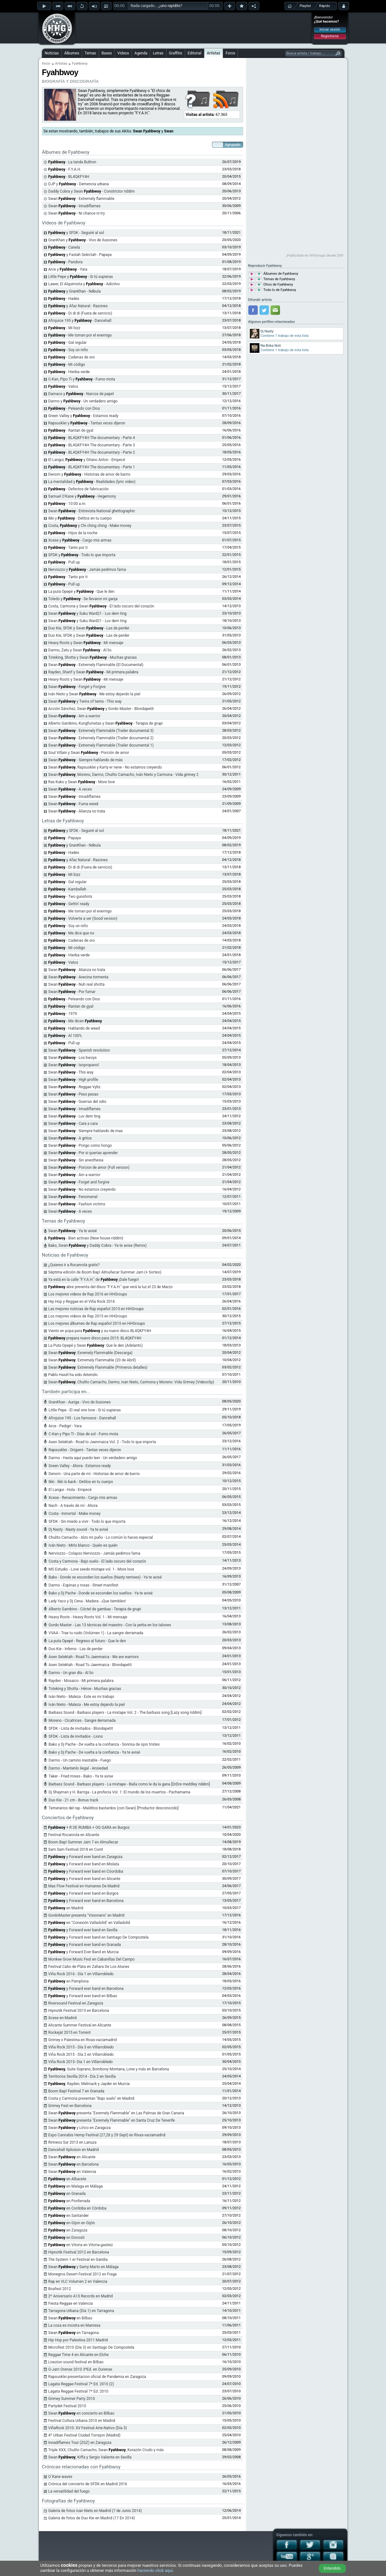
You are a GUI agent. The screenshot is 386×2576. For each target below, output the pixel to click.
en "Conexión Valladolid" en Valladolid (89, 1922)
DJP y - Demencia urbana (78, 184)
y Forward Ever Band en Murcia (83, 1952)
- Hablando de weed (74, 1028)
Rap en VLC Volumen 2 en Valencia (78, 2281)
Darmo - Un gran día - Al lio (71, 1673)
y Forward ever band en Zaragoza (85, 1857)
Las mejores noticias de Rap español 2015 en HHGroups (96, 1309)
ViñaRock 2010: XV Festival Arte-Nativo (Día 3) (87, 2428)
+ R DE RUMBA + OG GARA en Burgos (89, 1827)
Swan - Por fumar (72, 992)
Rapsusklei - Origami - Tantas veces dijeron (85, 1450)
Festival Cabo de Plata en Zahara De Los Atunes (89, 1966)
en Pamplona (68, 1981)
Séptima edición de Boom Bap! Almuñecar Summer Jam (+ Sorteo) (104, 1272)
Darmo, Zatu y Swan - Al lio (80, 650)
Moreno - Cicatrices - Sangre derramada (82, 1720)
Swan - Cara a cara (73, 1123)
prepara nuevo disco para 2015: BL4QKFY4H (95, 1338)
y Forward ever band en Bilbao (82, 1996)
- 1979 (62, 1013)
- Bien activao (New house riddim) (85, 1238)
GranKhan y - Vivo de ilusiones (82, 240)
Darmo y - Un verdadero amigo (83, 401)
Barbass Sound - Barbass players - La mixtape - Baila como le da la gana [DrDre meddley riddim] (129, 1784)
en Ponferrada (69, 2201)
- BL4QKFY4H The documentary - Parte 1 (91, 467)
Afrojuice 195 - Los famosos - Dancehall (82, 1418)
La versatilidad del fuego (69, 2491)
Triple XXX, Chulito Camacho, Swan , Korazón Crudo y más (106, 2450)
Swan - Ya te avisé (72, 1231)
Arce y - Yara (68, 269)
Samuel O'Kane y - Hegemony (82, 496)
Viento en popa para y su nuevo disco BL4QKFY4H (99, 1331)
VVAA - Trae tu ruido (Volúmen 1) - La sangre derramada (96, 1633)
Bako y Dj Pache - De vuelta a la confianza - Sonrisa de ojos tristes (104, 1744)
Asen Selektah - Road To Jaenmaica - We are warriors (94, 1657)
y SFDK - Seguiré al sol (76, 233)
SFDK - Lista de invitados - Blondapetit (81, 1728)
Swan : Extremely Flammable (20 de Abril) (92, 1360)
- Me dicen (75, 1021)
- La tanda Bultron (72, 162)
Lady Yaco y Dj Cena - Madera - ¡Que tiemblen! (87, 1601)
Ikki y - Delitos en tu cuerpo (80, 518)
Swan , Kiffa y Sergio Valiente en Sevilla (90, 2457)
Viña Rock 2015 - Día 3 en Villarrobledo (81, 2047)
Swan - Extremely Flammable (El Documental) (96, 665)
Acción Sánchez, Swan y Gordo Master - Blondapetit (101, 708)
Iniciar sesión (329, 29)
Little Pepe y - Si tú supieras (80, 276)
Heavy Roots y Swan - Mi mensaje (85, 643)
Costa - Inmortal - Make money (75, 1513)
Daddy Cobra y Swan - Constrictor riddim (91, 191)
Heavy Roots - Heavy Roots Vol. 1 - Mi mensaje (88, 1617)
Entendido (332, 2568)
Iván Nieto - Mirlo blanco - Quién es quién (83, 1545)
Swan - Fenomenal (73, 1197)
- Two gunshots (70, 896)
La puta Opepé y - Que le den (81, 591)
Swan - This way (71, 1072)
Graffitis (175, 53)
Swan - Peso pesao (73, 1094)
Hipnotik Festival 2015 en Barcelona (78, 2010)
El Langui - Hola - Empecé (70, 1489)
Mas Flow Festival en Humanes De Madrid (84, 1886)
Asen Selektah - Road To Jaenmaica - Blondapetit (90, 1665)
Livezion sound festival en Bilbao (76, 2362)
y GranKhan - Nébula (74, 291)
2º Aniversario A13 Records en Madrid (80, 2296)
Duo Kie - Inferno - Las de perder (76, 1649)
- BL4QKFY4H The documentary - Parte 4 (91, 438)
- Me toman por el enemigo (80, 335)
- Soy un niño (68, 350)
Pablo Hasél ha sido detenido (73, 1375)
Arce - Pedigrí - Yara (65, 1426)
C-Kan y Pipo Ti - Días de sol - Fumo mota (83, 1434)
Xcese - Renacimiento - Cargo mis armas (83, 1497)
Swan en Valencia (72, 2171)
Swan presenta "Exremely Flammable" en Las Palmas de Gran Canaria (116, 2113)
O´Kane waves (60, 2476)
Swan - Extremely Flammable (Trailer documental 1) (101, 745)
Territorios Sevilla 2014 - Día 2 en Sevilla (82, 2076)
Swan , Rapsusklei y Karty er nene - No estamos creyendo (105, 767)
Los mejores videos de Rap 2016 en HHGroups (87, 1294)
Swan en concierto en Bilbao (81, 2413)
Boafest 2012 (59, 2289)
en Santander (68, 2215)
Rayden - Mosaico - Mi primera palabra (81, 1680)
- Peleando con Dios (74, 408)
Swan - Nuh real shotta (76, 984)
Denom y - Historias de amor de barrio (89, 474)
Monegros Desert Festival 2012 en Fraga (82, 2274)
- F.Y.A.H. (64, 169)
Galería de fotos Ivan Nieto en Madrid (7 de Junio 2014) (95, 2511)
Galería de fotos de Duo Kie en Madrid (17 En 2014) (91, 2518)
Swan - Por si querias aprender (83, 1153)
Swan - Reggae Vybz (74, 1087)
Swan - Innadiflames (74, 206)
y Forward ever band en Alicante (84, 1879)
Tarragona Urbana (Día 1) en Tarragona (81, 2311)
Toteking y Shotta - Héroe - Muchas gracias (85, 1688)
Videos (123, 53)
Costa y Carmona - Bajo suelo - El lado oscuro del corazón (97, 1561)
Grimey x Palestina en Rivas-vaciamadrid (82, 2040)
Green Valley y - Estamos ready (83, 416)
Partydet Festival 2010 (67, 2406)
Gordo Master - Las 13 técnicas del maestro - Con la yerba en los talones (110, 1625)
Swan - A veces (70, 789)
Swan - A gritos (70, 1138)
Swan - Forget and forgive (78, 1182)
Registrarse (330, 36)
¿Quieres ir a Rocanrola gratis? (74, 1265)
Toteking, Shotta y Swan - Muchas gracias (92, 657)
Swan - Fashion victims (76, 1204)
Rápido (324, 6)
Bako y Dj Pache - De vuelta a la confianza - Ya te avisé (94, 1752)
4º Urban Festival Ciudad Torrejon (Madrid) (84, 2435)
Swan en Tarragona (73, 2333)
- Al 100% (65, 1035)
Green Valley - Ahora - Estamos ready (80, 1466)
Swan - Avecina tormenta (78, 977)
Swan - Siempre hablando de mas (85, 1131)
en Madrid (65, 1908)
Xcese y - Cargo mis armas (80, 540)
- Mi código (66, 364)
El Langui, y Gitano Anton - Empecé (86, 460)
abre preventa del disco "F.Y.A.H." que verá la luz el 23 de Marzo (110, 1287)
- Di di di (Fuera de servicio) (80, 313)
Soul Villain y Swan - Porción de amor (88, 752)
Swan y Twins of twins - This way (85, 701)
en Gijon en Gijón (71, 2223)
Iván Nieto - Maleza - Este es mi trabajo (81, 1696)
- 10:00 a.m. (67, 503)
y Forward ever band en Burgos (83, 1893)
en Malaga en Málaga (75, 2186)
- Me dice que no (71, 933)
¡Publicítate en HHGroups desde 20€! (315, 255)
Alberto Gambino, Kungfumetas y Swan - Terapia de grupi (105, 723)
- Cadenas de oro (71, 357)
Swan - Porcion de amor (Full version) (89, 1167)
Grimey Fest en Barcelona (70, 2106)
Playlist (305, 6)
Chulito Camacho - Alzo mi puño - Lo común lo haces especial (101, 1537)
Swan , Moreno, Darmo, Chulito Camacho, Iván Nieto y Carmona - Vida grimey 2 (123, 774)
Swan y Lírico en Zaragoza (79, 2127)
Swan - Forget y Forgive (77, 687)
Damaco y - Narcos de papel (81, 394)
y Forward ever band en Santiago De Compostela (98, 1937)
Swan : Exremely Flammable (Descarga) (90, 1353)
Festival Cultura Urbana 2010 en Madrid (81, 2420)
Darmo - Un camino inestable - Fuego (80, 1760)
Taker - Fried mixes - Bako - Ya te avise (81, 1776)
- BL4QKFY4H (68, 176)
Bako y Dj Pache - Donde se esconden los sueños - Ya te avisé (101, 1593)
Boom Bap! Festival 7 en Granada (76, 2091)
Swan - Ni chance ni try (76, 213)
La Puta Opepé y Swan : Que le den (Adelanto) (95, 1345)
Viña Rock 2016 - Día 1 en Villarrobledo (81, 1974)
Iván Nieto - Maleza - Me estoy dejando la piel (87, 1704)
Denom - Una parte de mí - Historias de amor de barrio (94, 1474)
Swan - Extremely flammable (81, 198)
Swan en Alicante (71, 2157)
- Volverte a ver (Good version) (82, 918)
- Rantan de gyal (71, 430)
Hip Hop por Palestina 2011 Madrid (78, 2340)
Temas (90, 53)
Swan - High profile (73, 1079)
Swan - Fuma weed (73, 804)
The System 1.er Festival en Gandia (78, 2259)
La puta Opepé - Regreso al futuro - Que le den (87, 1641)
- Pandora (65, 262)
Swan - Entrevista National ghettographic (91, 511)
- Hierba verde (69, 372)
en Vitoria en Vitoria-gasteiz (80, 2245)
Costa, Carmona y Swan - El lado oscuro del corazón (101, 606)
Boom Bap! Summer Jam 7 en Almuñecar (83, 1842)
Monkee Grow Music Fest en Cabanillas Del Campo (91, 1959)
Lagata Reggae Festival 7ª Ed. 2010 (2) (81, 2384)
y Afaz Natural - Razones (78, 306)
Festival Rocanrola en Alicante (73, 1835)
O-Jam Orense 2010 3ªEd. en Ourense (80, 2369)
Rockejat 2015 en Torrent (69, 2032)
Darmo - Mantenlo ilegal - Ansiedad (78, 1768)
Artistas (213, 53)
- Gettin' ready (68, 904)
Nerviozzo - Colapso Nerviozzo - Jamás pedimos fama (94, 1553)
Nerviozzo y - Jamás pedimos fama (87, 569)
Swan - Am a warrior (74, 716)
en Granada (67, 2193)
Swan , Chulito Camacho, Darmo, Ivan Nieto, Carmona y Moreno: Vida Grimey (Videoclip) (131, 1382)
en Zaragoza (68, 2230)
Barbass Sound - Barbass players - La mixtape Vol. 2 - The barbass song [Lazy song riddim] (125, 1712)
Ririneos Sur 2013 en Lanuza (72, 2142)
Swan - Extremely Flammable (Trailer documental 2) (101, 738)
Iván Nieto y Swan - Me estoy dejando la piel (94, 694)
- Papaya (64, 838)
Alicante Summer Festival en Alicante (79, 2025)
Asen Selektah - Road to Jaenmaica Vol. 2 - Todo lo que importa (102, 1442)
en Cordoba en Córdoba (77, 2208)
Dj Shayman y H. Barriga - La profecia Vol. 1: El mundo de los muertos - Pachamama (119, 1792)
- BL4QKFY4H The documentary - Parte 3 (91, 445)
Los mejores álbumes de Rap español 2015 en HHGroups (96, 1323)
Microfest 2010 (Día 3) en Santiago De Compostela (91, 2347)
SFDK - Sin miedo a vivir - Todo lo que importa (87, 1521)
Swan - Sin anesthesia (75, 1160)
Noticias (52, 53)
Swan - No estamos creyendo (82, 1189)
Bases (107, 53)
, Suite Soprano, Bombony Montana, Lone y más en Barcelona (108, 2069)
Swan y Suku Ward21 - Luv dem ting (87, 613)
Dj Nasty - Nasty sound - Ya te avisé (78, 1529)
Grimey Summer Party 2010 (71, 2398)
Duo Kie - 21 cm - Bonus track (73, 1800)
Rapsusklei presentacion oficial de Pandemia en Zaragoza (97, 2376)
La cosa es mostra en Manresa (74, 2325)
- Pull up (64, 562)
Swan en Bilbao (70, 2318)
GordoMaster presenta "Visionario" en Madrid (86, 1915)
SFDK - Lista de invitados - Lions (76, 1736)
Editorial (194, 53)
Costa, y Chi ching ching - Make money (89, 525)
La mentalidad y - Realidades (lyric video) (92, 481)
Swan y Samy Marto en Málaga (83, 2267)
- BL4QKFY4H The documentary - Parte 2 (91, 452)
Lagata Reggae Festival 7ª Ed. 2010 (78, 2391)
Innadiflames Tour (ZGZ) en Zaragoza (80, 2442)
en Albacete (67, 2179)
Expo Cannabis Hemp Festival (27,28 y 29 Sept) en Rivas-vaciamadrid (106, 2135)
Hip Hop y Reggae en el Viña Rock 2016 (81, 1301)
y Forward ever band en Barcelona (86, 1900)
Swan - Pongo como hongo (80, 1145)
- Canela (64, 247)
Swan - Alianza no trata (76, 811)
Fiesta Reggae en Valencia (70, 2303)
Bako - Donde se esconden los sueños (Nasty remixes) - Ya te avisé (105, 1577)
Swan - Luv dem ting (74, 1116)
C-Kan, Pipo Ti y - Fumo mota (81, 379)
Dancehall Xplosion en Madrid (73, 2149)
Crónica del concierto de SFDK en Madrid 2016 (87, 2484)
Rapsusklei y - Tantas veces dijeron (86, 423)
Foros (230, 53)
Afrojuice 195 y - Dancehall (79, 320)
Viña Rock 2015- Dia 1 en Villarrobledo (80, 2062)
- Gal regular (67, 342)
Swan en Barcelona (73, 2164)
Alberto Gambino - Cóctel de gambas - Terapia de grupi (95, 1609)
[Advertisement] (193, 27)
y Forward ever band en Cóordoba (85, 1871)
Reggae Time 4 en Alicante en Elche (78, 2354)
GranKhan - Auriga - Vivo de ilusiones (80, 1402)
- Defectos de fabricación (78, 489)
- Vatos (63, 386)
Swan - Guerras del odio (77, 1101)
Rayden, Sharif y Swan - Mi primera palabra (93, 672)
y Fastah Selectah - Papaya (80, 254)
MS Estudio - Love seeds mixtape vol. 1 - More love (91, 1569)
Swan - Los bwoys (72, 1057)
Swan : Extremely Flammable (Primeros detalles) (98, 1367)
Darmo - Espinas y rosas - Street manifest (83, 1585)
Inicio (46, 63)
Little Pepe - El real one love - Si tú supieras (85, 1410)
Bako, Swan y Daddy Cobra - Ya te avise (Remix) (97, 1245)
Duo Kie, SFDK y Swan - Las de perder (89, 628)
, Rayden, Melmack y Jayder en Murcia (89, 2084)
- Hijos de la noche (73, 533)
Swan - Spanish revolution (79, 1050)
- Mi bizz (64, 328)
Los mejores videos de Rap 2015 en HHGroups (87, 1316)
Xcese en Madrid (62, 2018)
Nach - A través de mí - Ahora (73, 1505)
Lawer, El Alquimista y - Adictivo (84, 284)
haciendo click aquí (155, 2570)
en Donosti (66, 2237)
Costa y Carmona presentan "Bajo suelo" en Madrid (91, 2098)
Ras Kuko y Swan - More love (81, 782)
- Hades (64, 298)
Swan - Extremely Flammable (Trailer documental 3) (101, 730)
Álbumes (71, 53)
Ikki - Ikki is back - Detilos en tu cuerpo (81, 1482)
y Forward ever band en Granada (84, 1944)
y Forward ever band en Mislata (83, 1864)
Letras (158, 53)
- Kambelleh (67, 889)
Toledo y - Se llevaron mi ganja (83, 599)
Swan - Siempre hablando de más (85, 760)
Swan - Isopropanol (73, 1065)
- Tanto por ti (68, 547)
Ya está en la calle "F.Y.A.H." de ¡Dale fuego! (93, 1279)
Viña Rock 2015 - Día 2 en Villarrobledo (81, 2054)
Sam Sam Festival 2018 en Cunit (75, 1849)
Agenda (141, 53)
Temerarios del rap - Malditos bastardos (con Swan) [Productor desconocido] (114, 1808)
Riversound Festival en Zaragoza (75, 2003)
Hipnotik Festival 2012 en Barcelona (78, 2252)
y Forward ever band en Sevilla (83, 1930)
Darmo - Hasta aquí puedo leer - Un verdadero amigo (93, 1458)
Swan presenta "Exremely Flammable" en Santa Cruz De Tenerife (111, 2120)
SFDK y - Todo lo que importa (82, 555)
